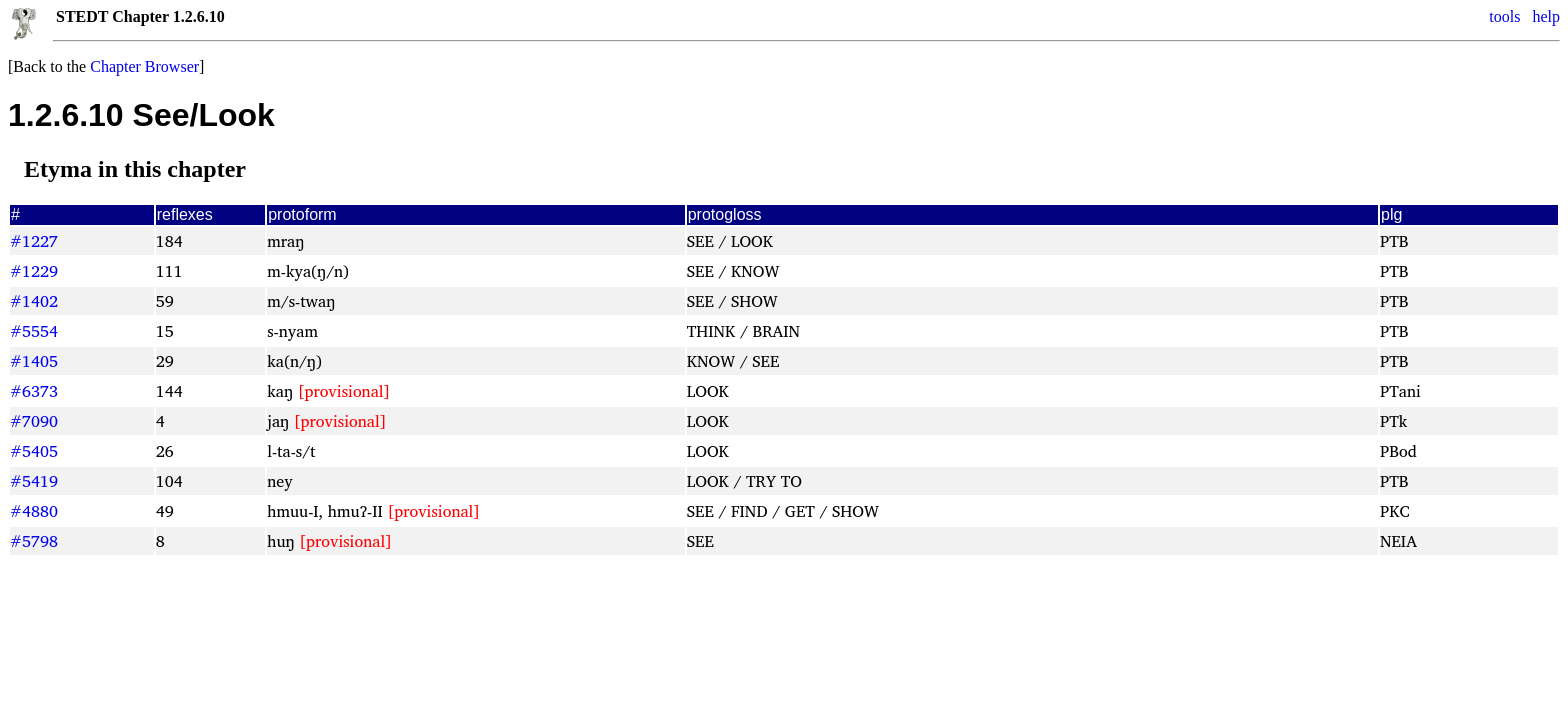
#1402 (34, 301)
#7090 (34, 421)
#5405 (34, 451)
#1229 (34, 271)
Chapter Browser (144, 66)
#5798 (34, 541)
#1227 (34, 241)
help (1546, 16)
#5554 (34, 331)
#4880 (34, 511)
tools (1504, 16)
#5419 (34, 481)
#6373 (34, 391)
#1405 (34, 361)
